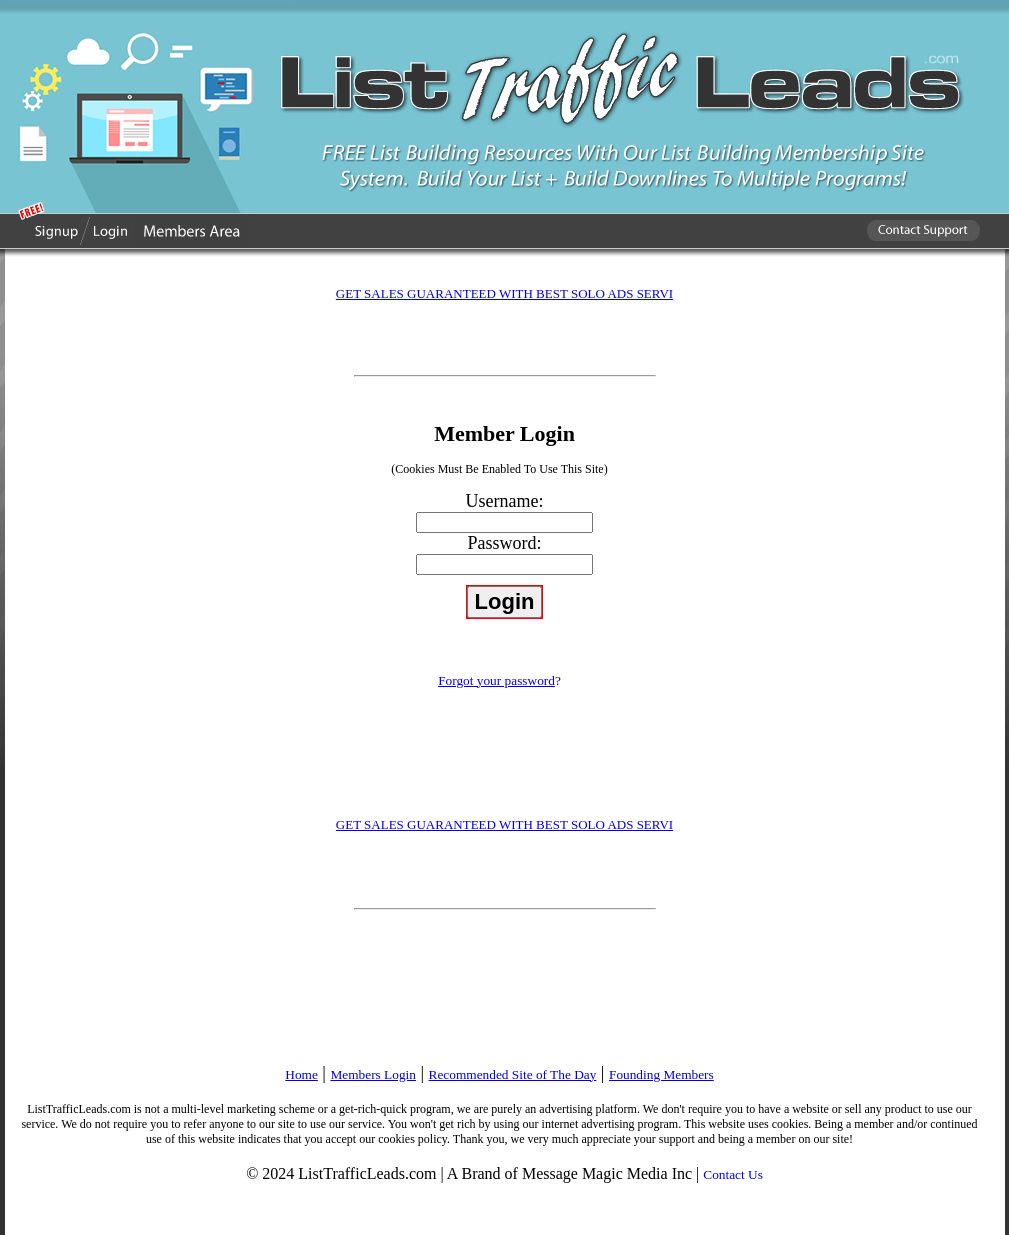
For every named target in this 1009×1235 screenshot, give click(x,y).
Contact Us (733, 1174)
